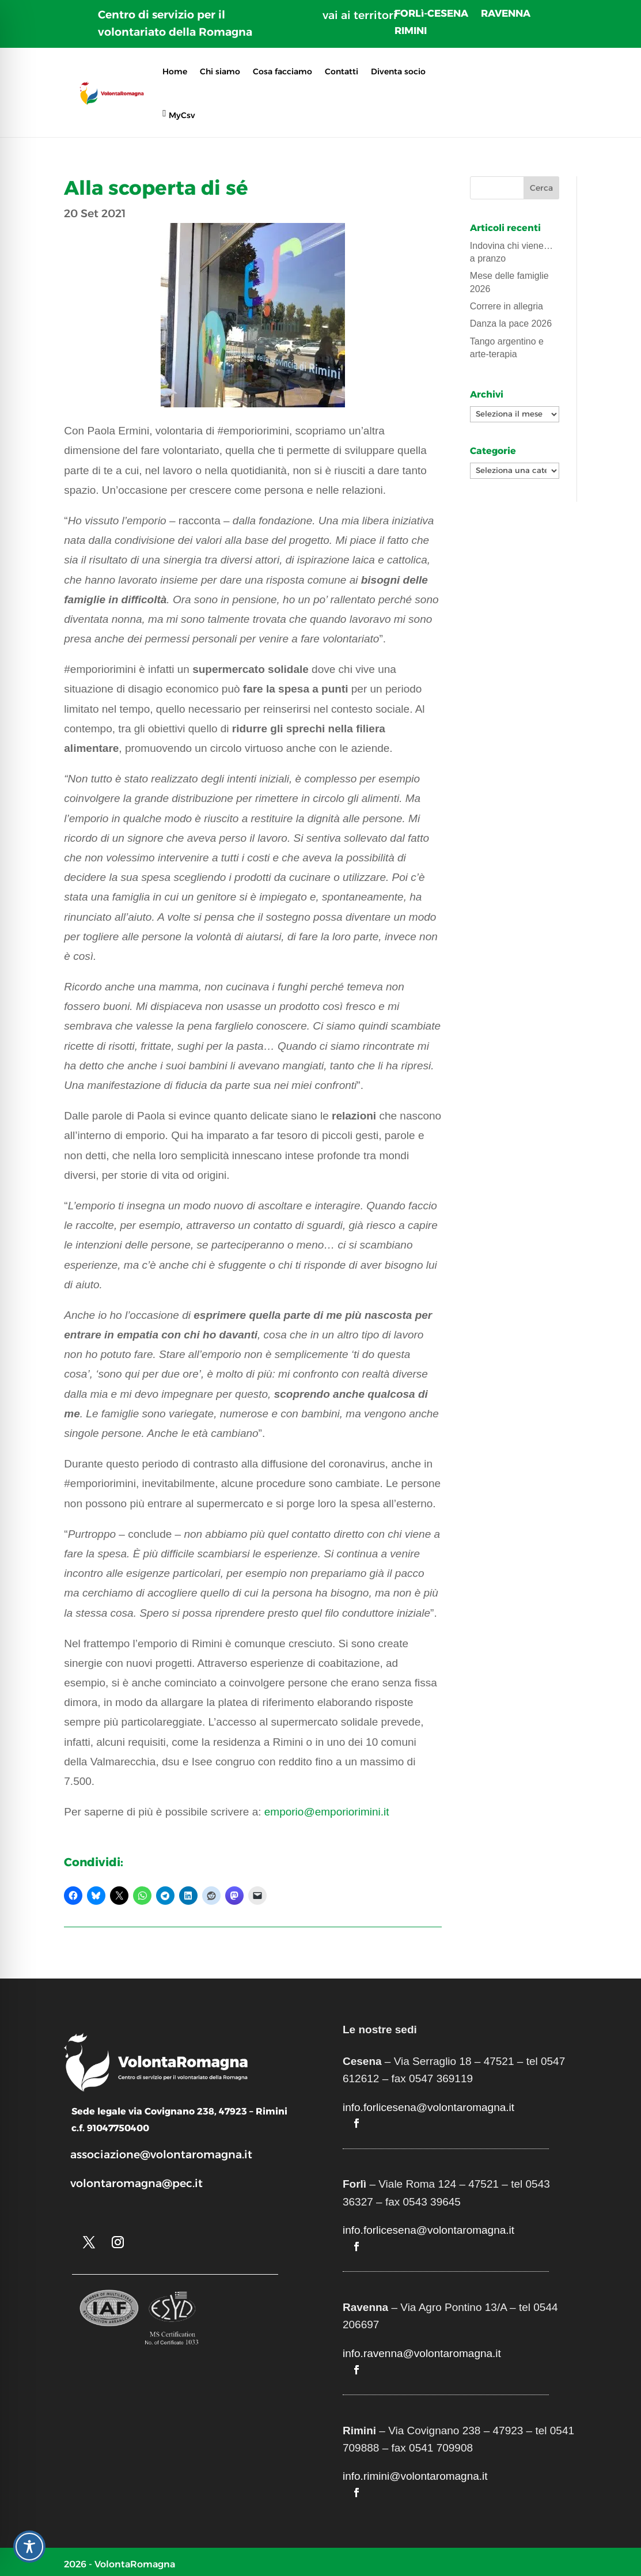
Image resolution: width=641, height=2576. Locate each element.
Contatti (341, 71)
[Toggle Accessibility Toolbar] (29, 2547)
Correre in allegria (506, 306)
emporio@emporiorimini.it (326, 1812)
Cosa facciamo (282, 71)
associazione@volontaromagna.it (161, 2154)
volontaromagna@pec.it (136, 2183)
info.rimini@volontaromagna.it (415, 2476)
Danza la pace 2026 (511, 323)
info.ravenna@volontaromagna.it (422, 2353)
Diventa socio (398, 71)
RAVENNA (505, 14)
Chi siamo (220, 71)
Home (174, 71)
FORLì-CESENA (431, 14)
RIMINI (411, 31)
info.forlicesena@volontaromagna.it (428, 2107)
